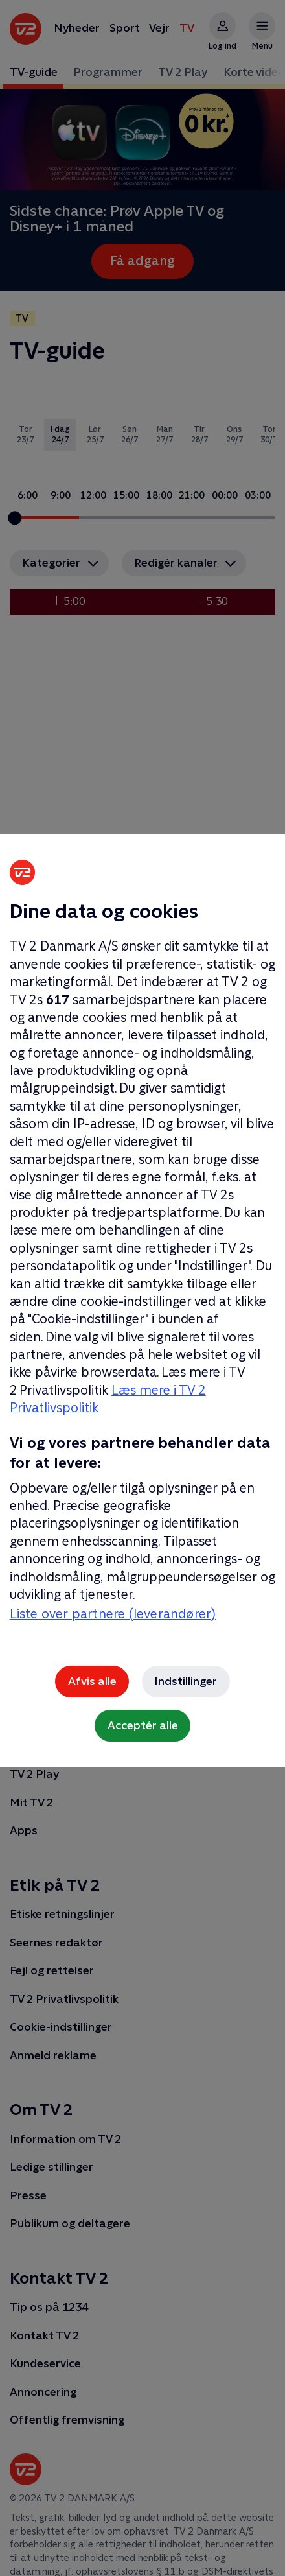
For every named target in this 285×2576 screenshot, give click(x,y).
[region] (142, 1288)
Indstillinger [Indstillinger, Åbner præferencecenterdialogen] (185, 1681)
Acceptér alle (143, 1725)
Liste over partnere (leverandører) (113, 1614)
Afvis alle (92, 1681)
